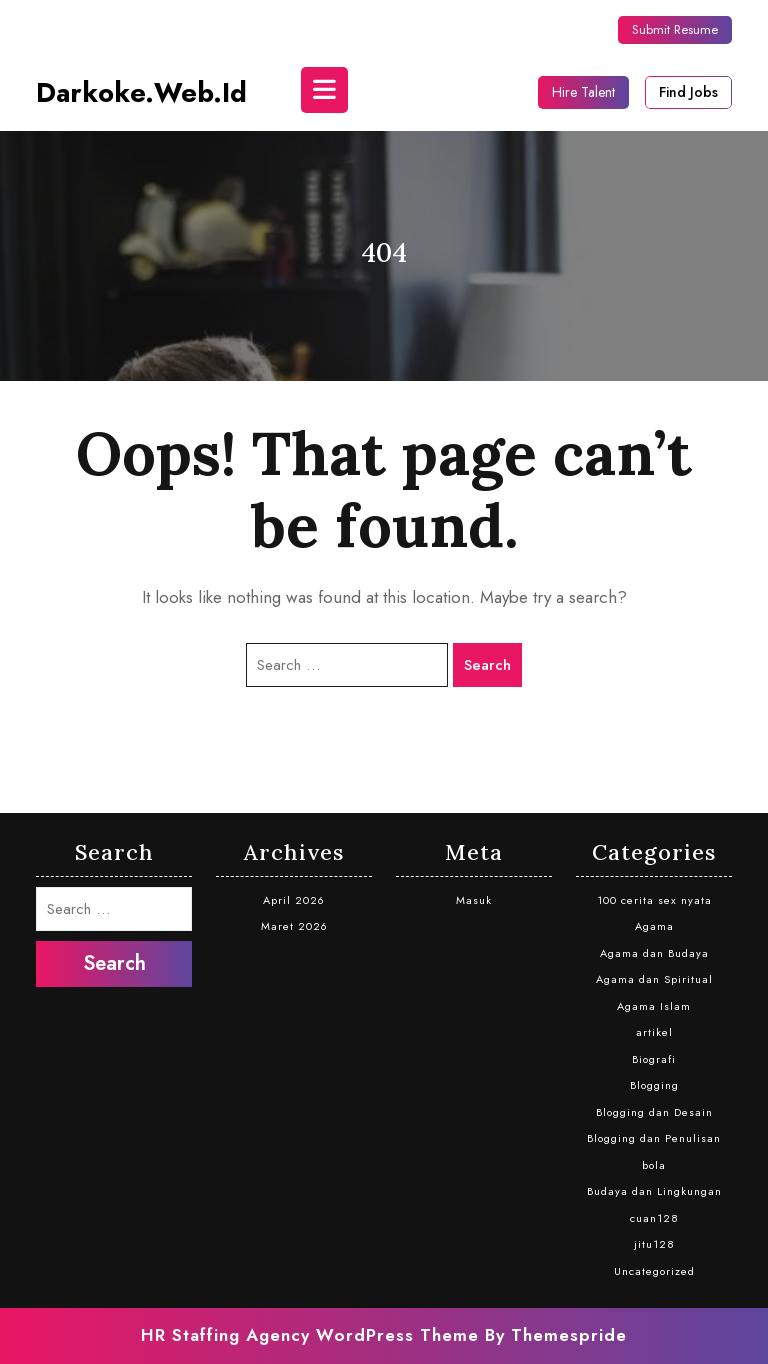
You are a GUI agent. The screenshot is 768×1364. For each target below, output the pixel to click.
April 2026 (294, 900)
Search (487, 665)
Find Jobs (688, 92)
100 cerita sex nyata (654, 900)
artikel (654, 1032)
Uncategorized (654, 1271)
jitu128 (654, 1244)
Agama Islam (654, 1006)
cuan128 (654, 1218)
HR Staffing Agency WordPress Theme (310, 1335)
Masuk (474, 900)
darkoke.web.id (141, 92)
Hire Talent (583, 92)
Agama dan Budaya (654, 953)
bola (654, 1165)
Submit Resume (675, 29)
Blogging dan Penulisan (654, 1138)
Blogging (654, 1085)
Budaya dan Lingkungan (654, 1191)
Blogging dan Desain (654, 1112)
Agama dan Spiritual (654, 979)
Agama (654, 926)
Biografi (654, 1059)
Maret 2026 (294, 926)
